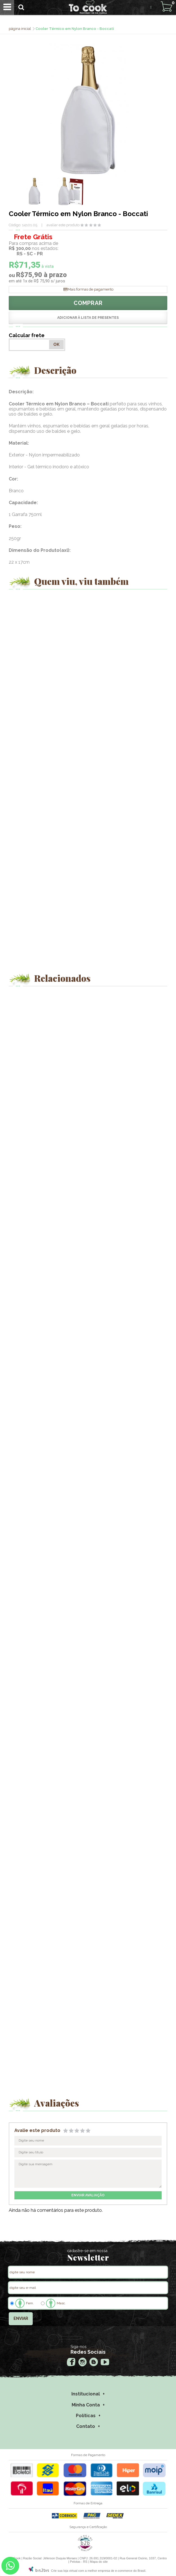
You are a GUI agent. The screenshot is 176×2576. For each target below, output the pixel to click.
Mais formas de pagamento (90, 289)
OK (56, 344)
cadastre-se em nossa (87, 2250)
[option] (34, 191)
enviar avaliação (88, 2195)
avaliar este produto (63, 225)
